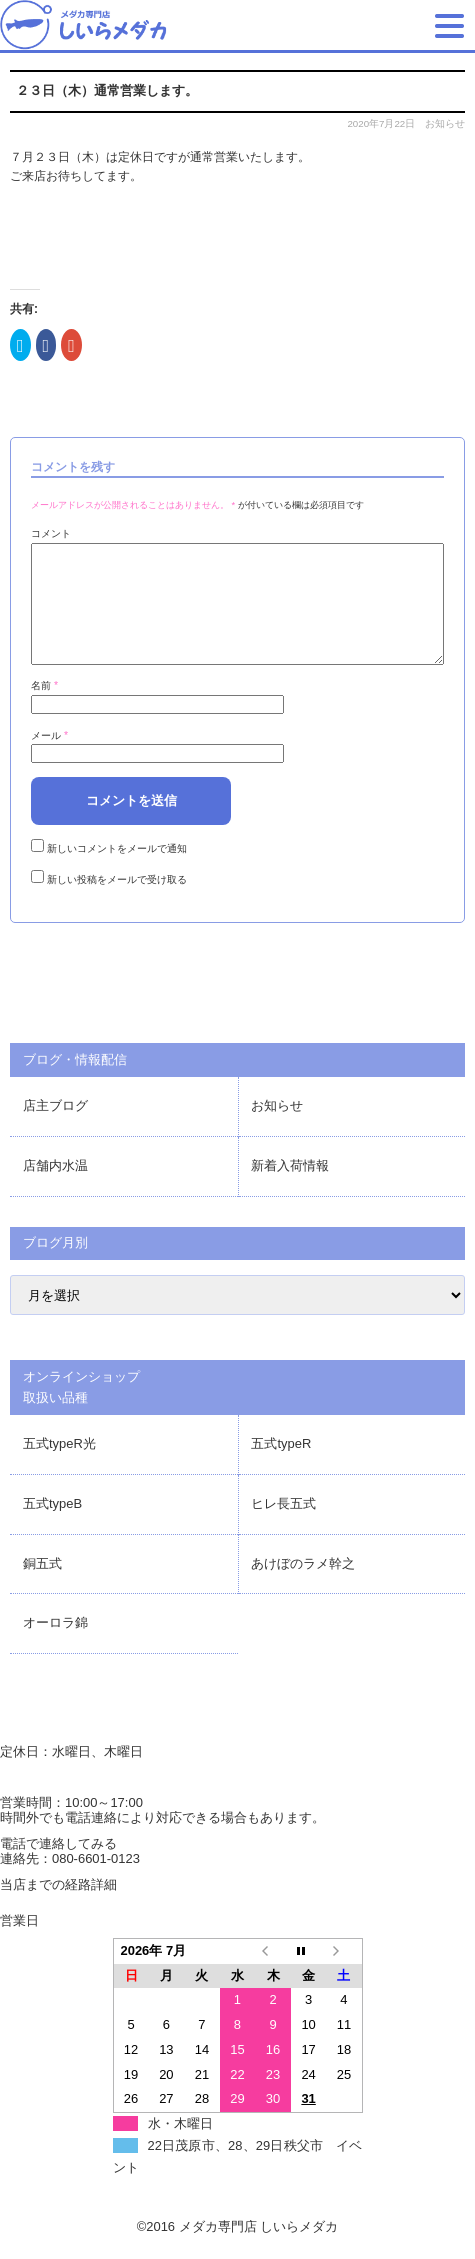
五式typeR (281, 1467)
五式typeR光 (59, 1467)
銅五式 (42, 1587)
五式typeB (52, 1527)
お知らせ (445, 123)
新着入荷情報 (290, 1189)
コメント (51, 533)
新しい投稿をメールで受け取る (117, 903)
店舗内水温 (55, 1189)
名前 (44, 709)
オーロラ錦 (55, 1646)
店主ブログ (55, 1129)
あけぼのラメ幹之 (303, 1587)
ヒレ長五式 (283, 1527)
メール (49, 759)
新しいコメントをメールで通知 (117, 872)
